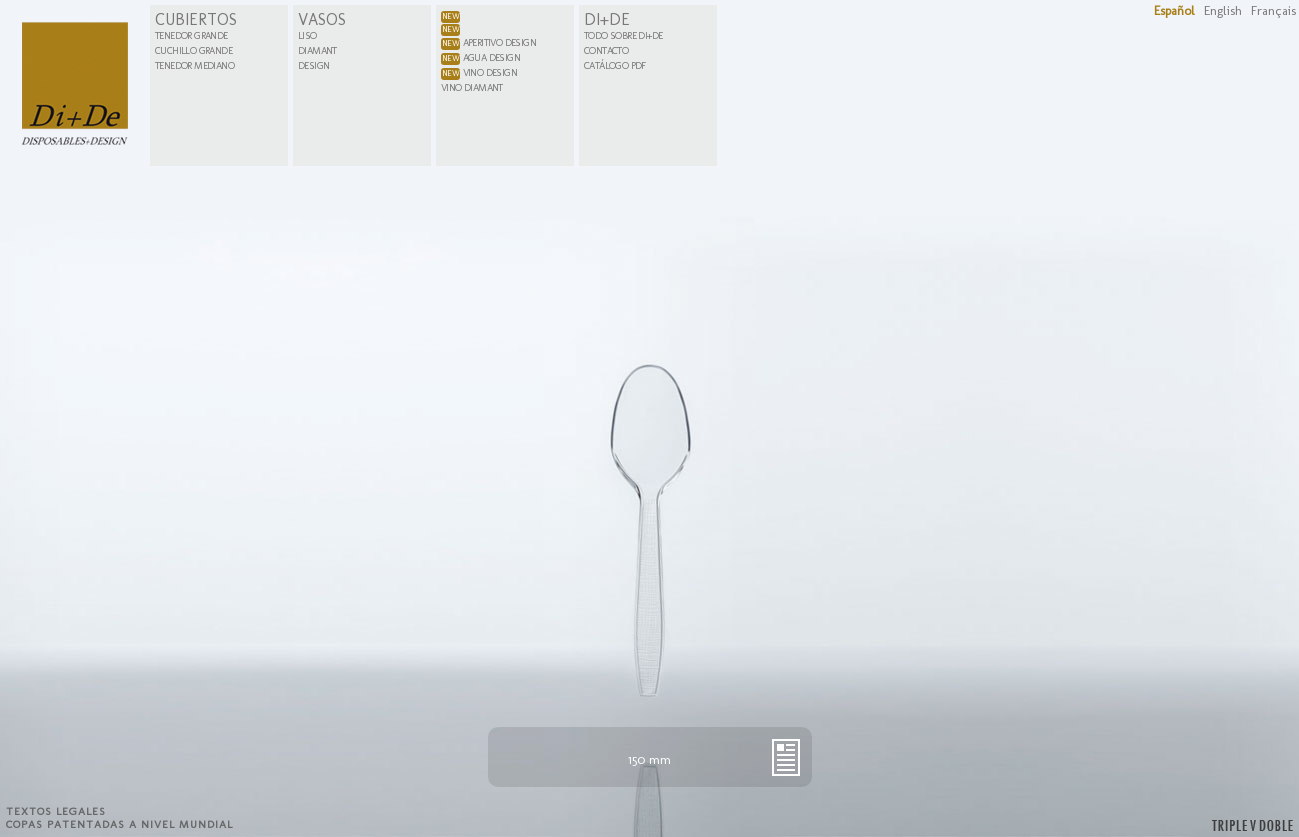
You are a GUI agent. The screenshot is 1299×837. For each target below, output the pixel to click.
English (1223, 10)
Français (1273, 10)
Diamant (317, 51)
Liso (307, 36)
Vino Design (479, 73)
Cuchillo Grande (193, 51)
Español (1174, 10)
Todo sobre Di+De (623, 36)
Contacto (606, 51)
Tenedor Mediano (194, 66)
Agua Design (480, 58)
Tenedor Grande (191, 36)
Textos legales (56, 811)
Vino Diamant (472, 88)
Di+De (607, 19)
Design (313, 66)
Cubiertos (196, 19)
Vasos (322, 19)
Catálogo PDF (615, 66)
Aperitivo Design (488, 43)
